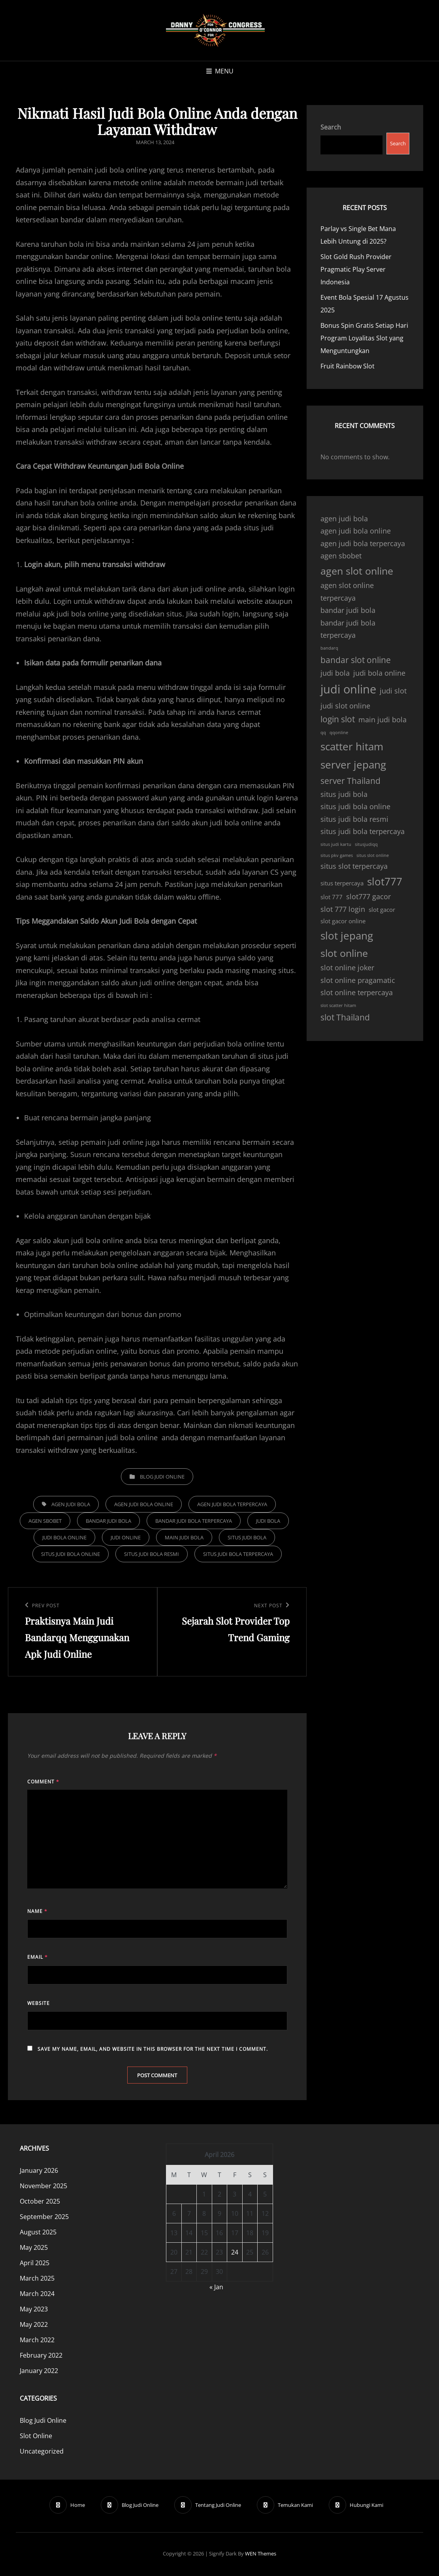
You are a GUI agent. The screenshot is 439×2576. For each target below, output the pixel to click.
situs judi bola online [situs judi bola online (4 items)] (355, 806)
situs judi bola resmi (151, 1554)
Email (37, 1957)
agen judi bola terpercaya (232, 1504)
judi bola (268, 1520)
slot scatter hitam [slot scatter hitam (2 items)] (338, 1005)
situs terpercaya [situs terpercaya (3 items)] (342, 883)
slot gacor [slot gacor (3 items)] (382, 909)
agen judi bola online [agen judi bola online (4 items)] (355, 530)
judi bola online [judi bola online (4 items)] (379, 673)
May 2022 (34, 2325)
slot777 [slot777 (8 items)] (384, 881)
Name (37, 1911)
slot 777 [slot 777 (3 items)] (331, 897)
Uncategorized (42, 2452)
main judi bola (184, 1537)
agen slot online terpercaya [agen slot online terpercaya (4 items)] (347, 592)
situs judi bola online (70, 1554)
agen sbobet (45, 1520)
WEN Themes (260, 2554)
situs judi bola (247, 1537)
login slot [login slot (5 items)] (337, 719)
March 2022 (37, 2341)
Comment (43, 1781)
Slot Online (36, 2437)
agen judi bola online (143, 1504)
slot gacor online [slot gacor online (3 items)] (343, 921)
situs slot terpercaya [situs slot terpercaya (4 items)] (354, 866)
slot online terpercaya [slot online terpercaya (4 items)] (356, 992)
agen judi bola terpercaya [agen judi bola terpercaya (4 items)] (362, 543)
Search (330, 127)
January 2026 (39, 2171)
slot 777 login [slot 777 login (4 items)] (342, 909)
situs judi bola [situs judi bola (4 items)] (343, 794)
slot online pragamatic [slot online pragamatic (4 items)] (357, 980)
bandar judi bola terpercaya (193, 1520)
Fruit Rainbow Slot (347, 366)
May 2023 (34, 2310)
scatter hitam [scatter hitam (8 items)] (351, 746)
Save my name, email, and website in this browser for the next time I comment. (153, 2049)
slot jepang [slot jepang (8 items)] (346, 935)
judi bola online (64, 1537)
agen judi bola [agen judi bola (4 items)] (344, 518)
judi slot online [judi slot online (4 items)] (345, 705)
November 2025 (43, 2187)
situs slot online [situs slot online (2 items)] (372, 855)
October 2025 (40, 2202)
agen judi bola (70, 1504)
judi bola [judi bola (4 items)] (335, 673)
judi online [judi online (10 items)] (348, 689)
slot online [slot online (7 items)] (344, 953)
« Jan (216, 2288)
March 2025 (37, 2279)
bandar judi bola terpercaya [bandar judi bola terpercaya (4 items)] (347, 629)
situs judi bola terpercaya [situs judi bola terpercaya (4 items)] (362, 831)
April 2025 (34, 2264)
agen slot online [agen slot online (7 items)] (356, 570)
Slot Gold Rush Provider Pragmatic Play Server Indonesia (356, 269)
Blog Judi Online (162, 1476)
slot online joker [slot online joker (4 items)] (347, 967)
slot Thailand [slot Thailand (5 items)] (345, 1017)
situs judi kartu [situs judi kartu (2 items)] (335, 844)
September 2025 (44, 2217)
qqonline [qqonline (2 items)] (339, 732)
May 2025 (34, 2248)
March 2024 (37, 2294)
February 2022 (41, 2356)
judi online (126, 1537)
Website (38, 2003)
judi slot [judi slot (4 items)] (393, 690)
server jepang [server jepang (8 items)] (353, 764)
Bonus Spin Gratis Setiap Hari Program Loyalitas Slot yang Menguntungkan (364, 338)
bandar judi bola (108, 1520)
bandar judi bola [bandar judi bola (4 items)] (347, 610)
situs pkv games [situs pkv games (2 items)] (336, 855)
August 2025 (38, 2233)
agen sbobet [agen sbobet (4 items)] (341, 555)
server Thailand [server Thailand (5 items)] (350, 780)
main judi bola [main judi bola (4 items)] (382, 719)
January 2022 (39, 2371)
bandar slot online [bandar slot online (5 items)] (355, 659)
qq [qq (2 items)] (323, 732)
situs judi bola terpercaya (238, 1554)
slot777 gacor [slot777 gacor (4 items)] (368, 896)
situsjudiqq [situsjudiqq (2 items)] (366, 844)
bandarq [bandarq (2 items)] (329, 648)
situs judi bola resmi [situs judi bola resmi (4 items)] (354, 819)
